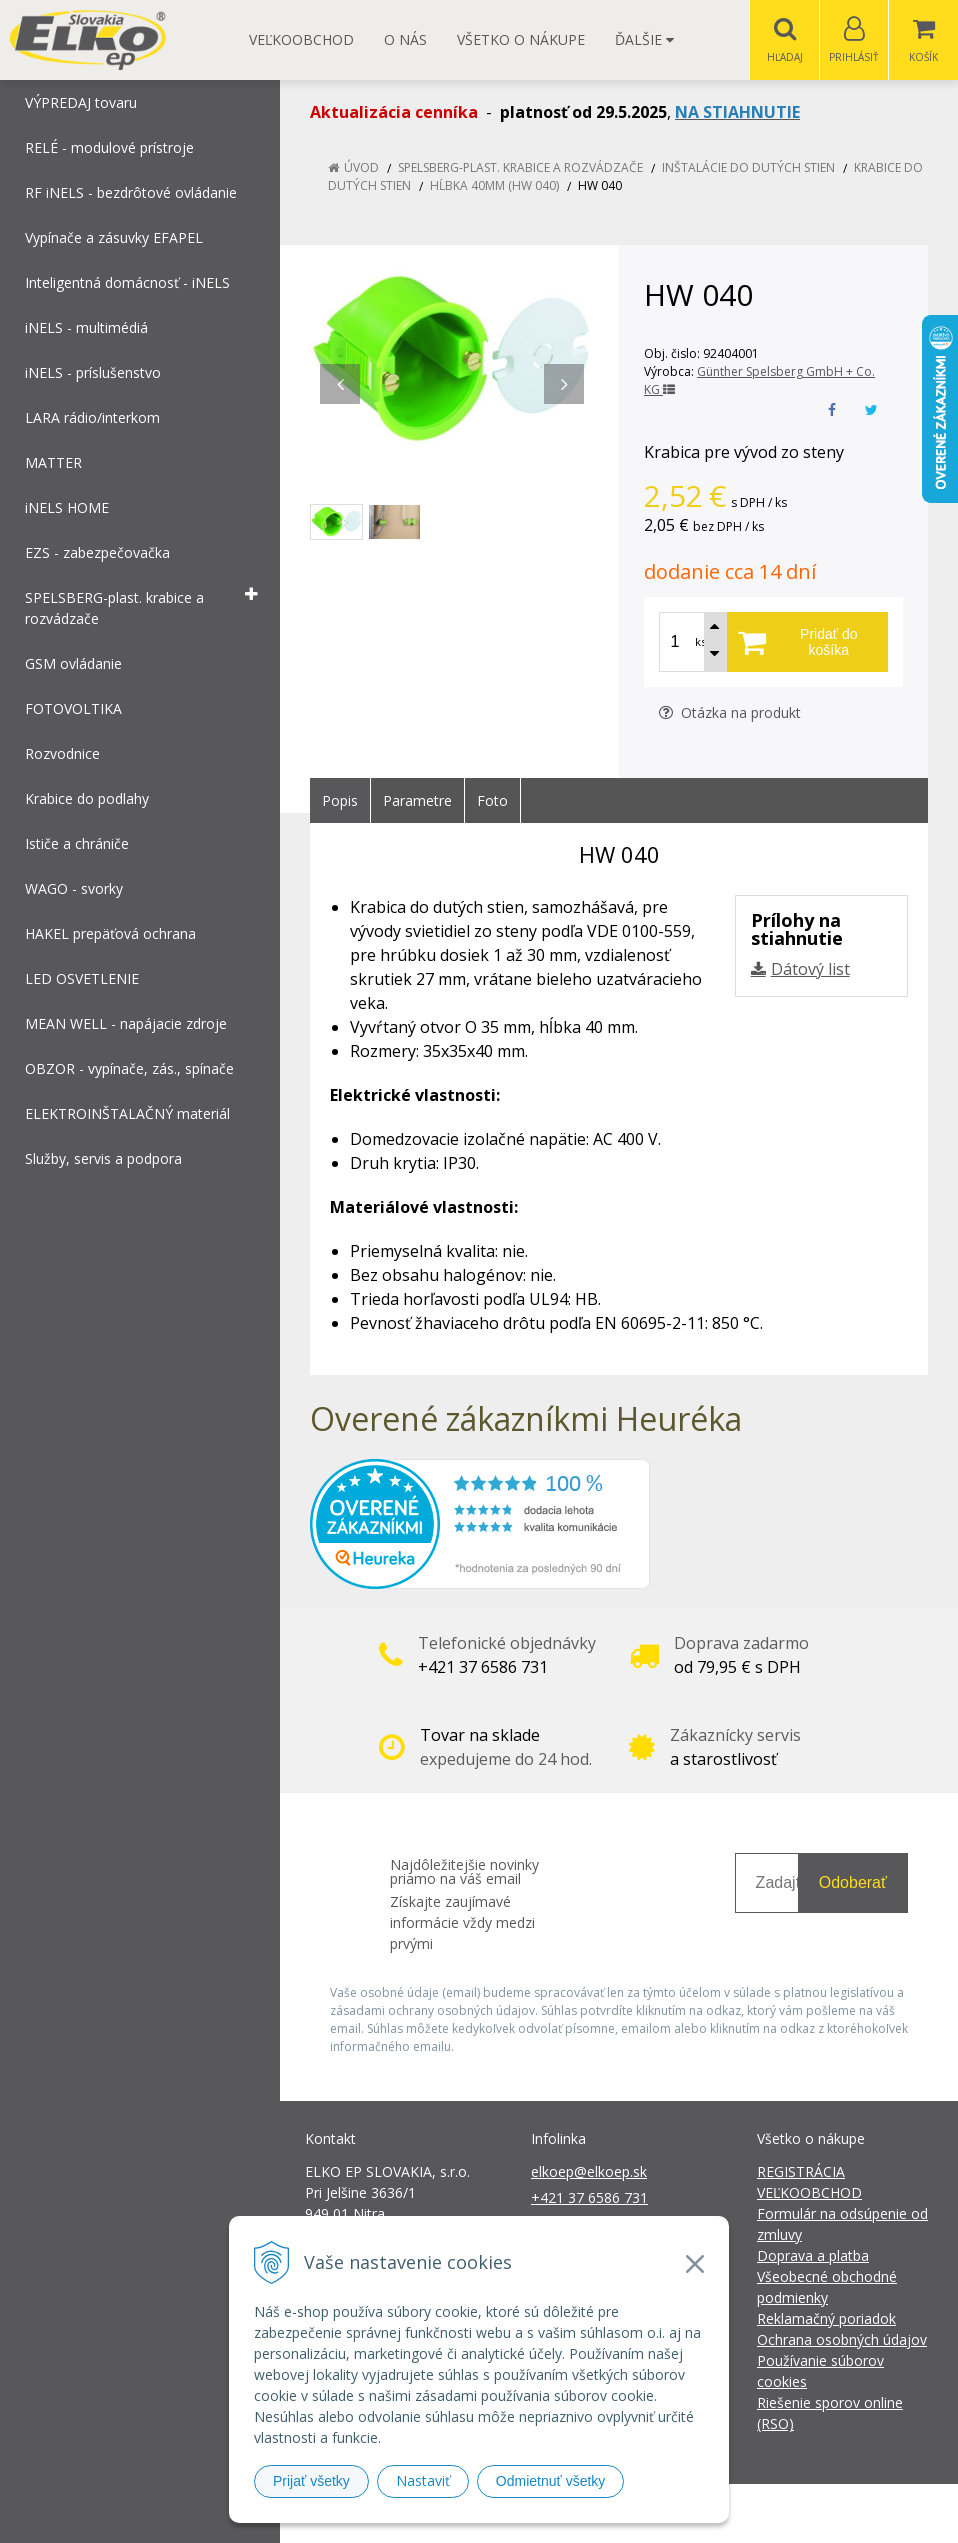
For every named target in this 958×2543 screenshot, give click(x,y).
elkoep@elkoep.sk (589, 2172)
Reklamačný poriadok (826, 2319)
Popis (340, 801)
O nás (405, 39)
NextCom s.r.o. (838, 2513)
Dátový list (810, 970)
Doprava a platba (813, 2256)
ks (700, 642)
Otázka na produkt (730, 713)
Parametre (417, 801)
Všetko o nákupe (521, 39)
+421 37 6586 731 (589, 2198)
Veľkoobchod (301, 39)
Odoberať (853, 1883)
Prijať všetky (311, 2481)
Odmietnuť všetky (551, 2481)
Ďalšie (644, 39)
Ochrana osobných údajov (842, 2340)
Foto (492, 801)
